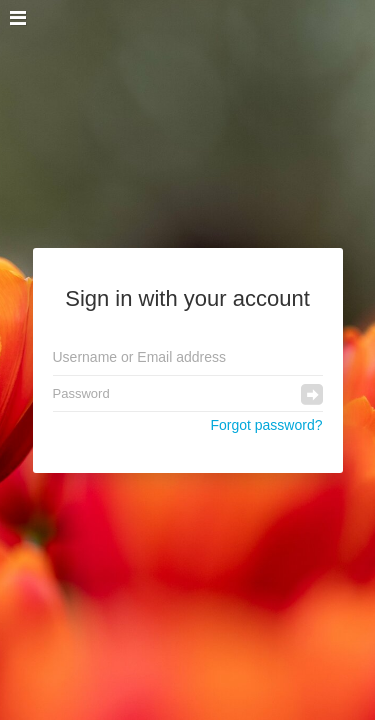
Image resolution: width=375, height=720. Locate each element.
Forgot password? (266, 425)
